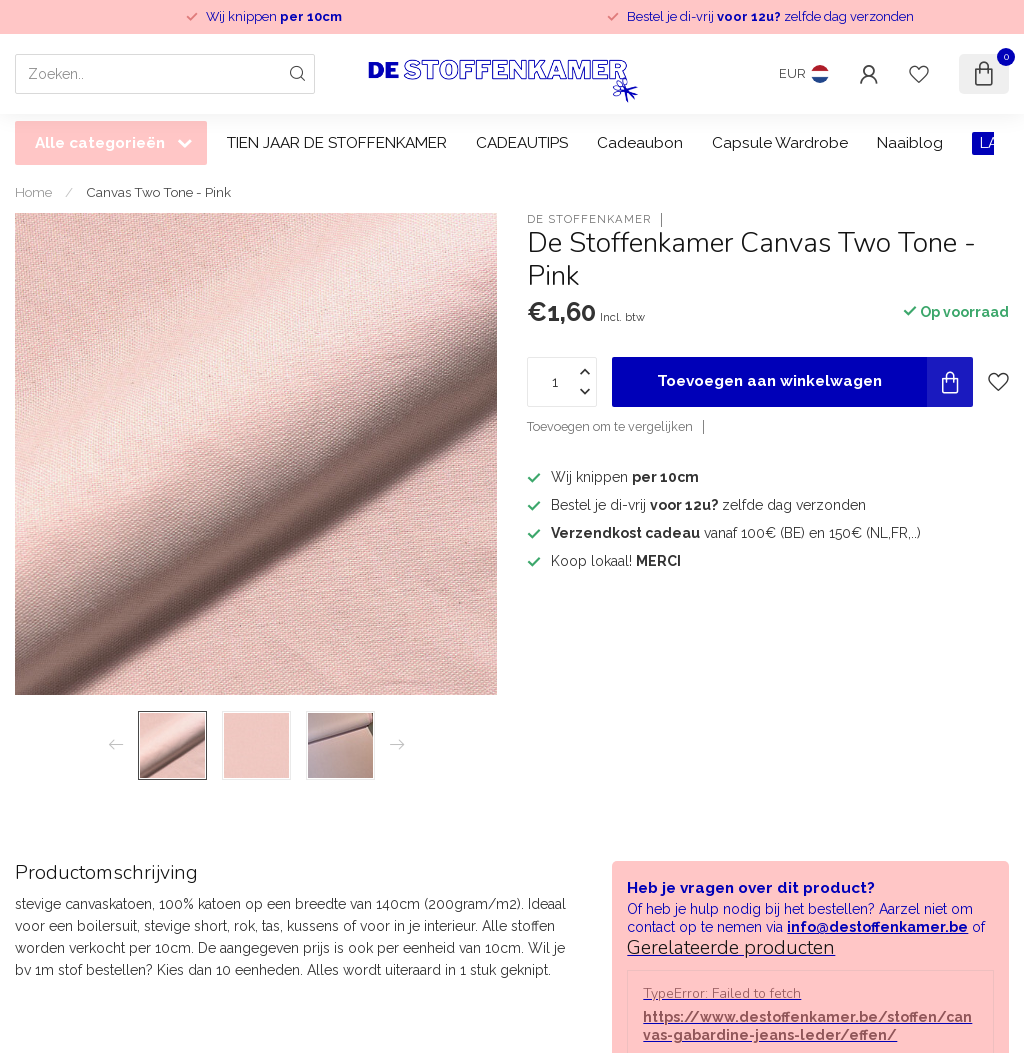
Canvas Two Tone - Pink (158, 192)
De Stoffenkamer (589, 219)
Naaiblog (910, 143)
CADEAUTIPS (522, 143)
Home (33, 192)
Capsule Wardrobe (780, 143)
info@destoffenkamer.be (877, 927)
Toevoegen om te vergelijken (610, 426)
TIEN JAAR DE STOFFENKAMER (337, 143)
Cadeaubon (640, 143)
